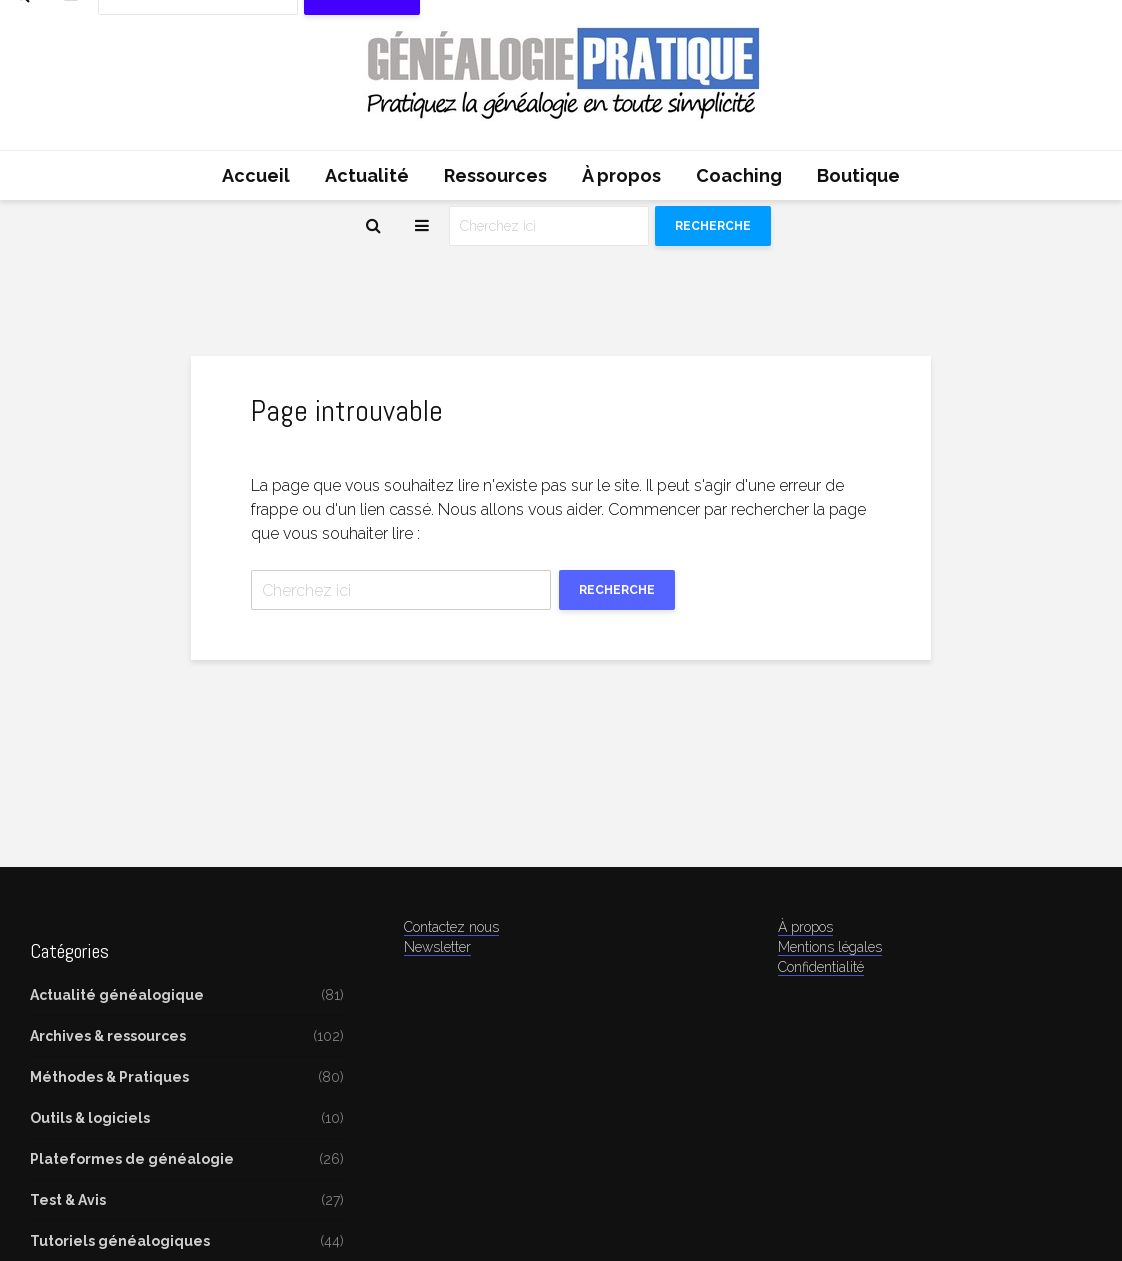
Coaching (739, 175)
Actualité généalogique (117, 995)
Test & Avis (68, 1200)
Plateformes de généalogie (132, 1159)
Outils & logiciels (90, 1118)
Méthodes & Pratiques (109, 1077)
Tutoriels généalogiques (120, 1241)
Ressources (495, 175)
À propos (621, 175)
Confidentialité (821, 967)
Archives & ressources (108, 1036)
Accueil (256, 175)
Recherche (713, 226)
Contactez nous (451, 927)
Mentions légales (830, 947)
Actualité (367, 175)
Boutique (858, 175)
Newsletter (437, 947)
